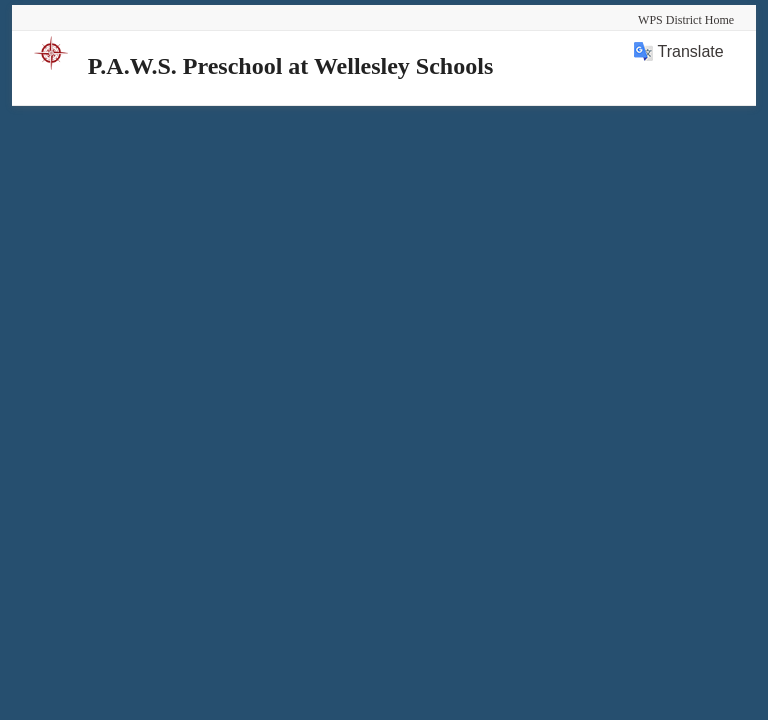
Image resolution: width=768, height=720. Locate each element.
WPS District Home (686, 20)
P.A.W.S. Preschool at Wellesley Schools (290, 66)
